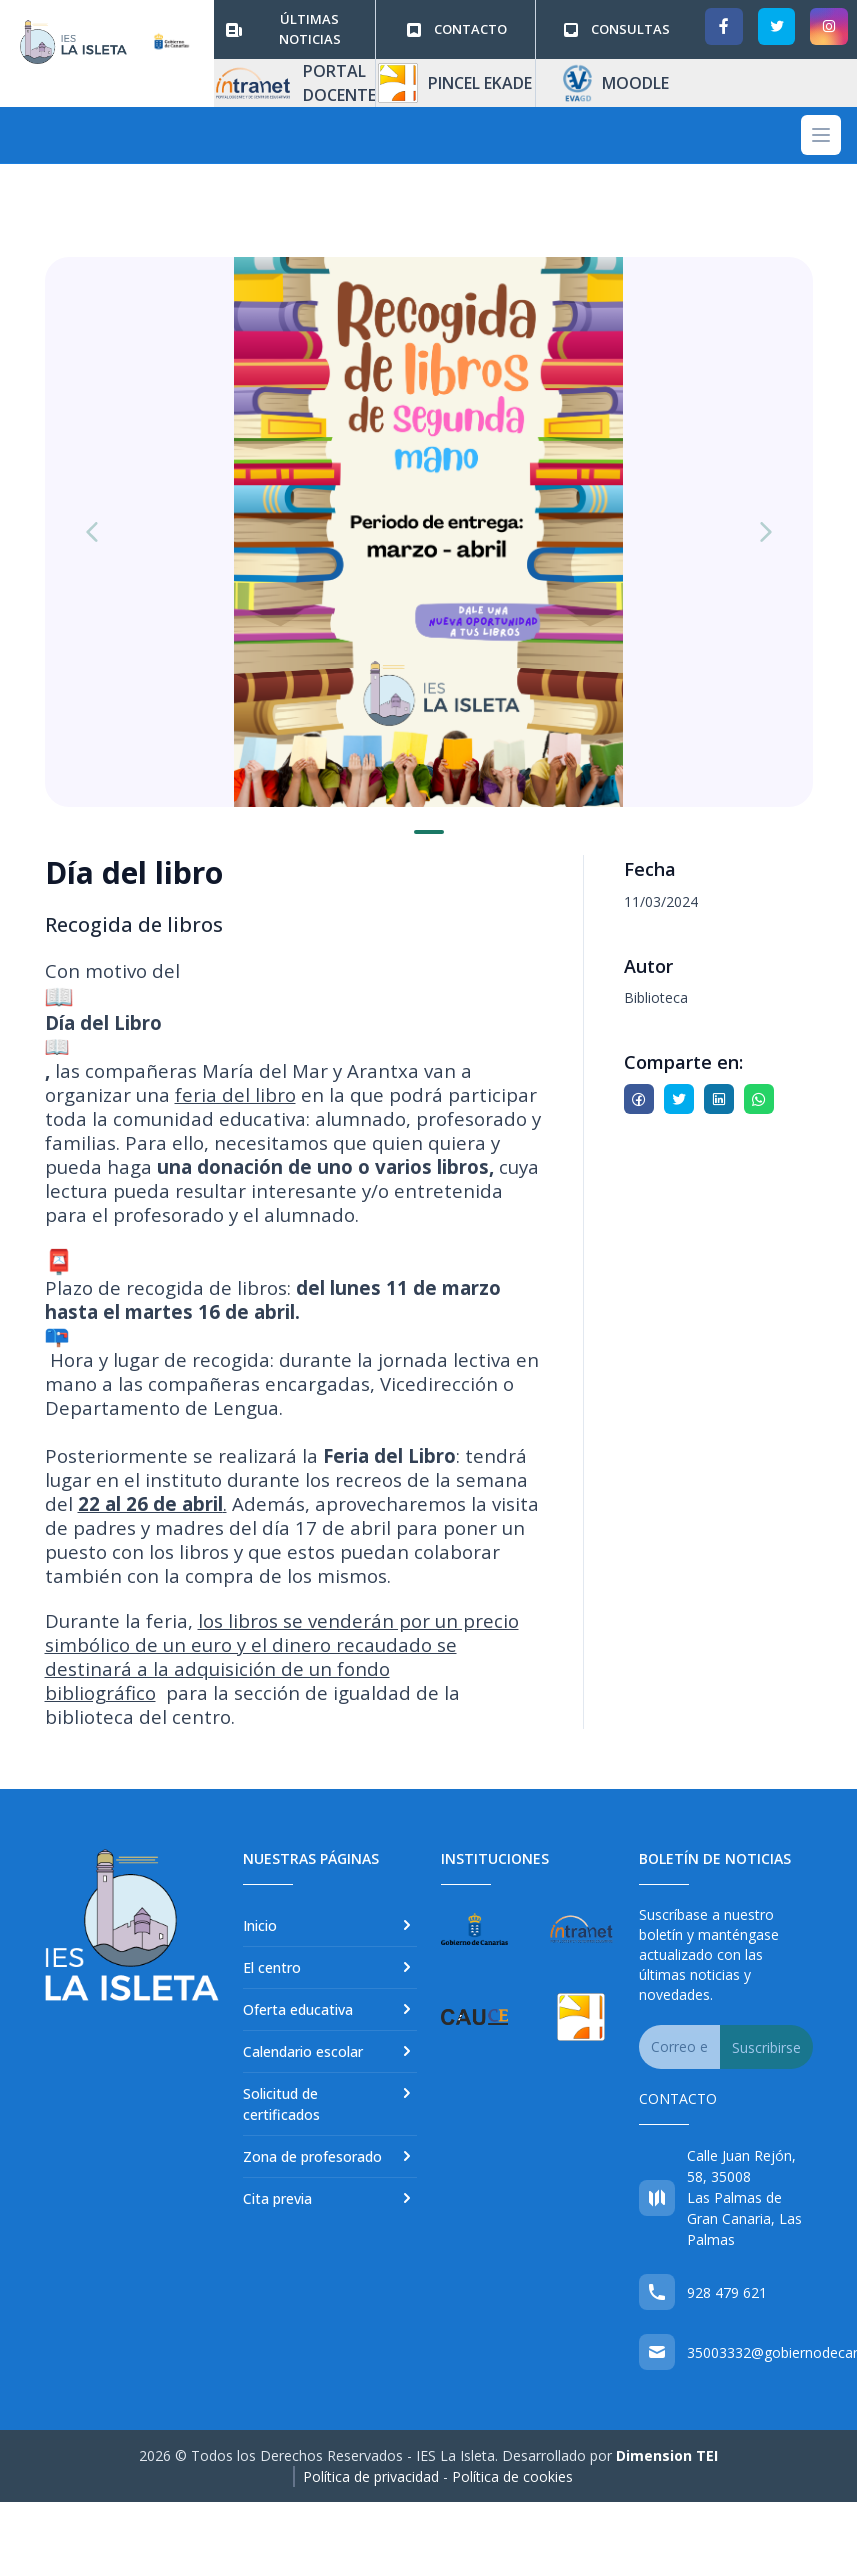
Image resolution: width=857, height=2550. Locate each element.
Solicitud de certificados (330, 2103)
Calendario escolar (330, 2051)
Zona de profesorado (330, 2156)
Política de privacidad (371, 2476)
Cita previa (330, 2198)
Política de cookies (512, 2476)
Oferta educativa (330, 2009)
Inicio (330, 1925)
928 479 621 (727, 2292)
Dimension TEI (667, 2455)
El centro (330, 1967)
